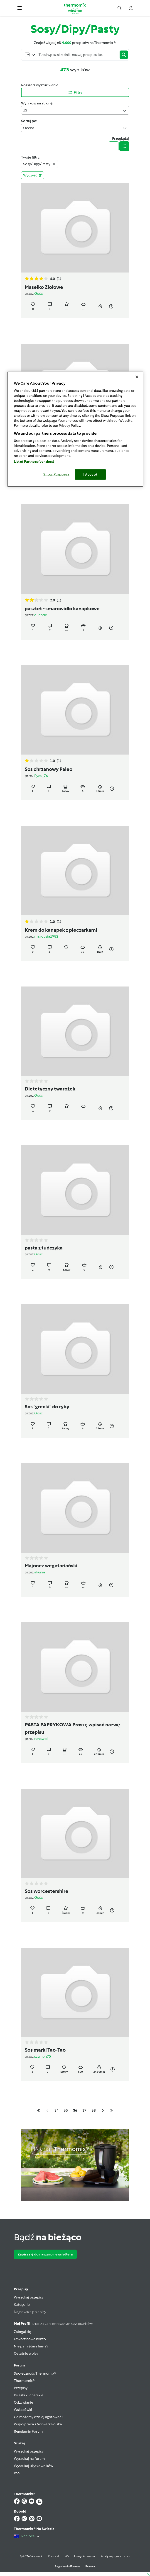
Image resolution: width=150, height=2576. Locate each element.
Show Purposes (56, 474)
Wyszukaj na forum (29, 2458)
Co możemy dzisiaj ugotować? (38, 2417)
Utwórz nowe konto (30, 2339)
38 (94, 2110)
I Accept (90, 474)
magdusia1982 (46, 936)
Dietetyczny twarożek (50, 1089)
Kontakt (53, 2556)
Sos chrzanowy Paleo (48, 769)
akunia (39, 1572)
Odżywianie (23, 2402)
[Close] (137, 377)
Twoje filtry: (30, 157)
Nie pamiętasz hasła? (31, 2346)
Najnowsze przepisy (30, 2312)
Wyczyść (32, 175)
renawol (41, 1739)
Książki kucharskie (28, 2395)
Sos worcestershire (46, 1891)
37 (84, 2110)
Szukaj (19, 2443)
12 (75, 110)
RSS (17, 2473)
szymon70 (42, 2056)
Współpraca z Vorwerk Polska (38, 2424)
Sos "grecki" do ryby (47, 1407)
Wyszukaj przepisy (29, 2297)
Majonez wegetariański (51, 1566)
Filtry (75, 92)
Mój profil (53, 2323)
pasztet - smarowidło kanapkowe (62, 608)
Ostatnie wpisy (26, 2353)
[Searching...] (78, 54)
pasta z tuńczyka (44, 1248)
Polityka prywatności (115, 2556)
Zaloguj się (22, 2332)
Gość (38, 293)
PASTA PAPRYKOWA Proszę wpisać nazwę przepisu (72, 1728)
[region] (75, 429)
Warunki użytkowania (80, 2556)
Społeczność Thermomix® (35, 2373)
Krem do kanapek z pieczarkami (61, 930)
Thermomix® (24, 2380)
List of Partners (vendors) (34, 461)
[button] (20, 8)
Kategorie (22, 2304)
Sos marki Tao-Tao (45, 2050)
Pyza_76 (41, 776)
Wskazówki (23, 2409)
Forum (19, 2365)
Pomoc (90, 2566)
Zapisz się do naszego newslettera (45, 2254)
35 (66, 2110)
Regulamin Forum (28, 2431)
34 (56, 2110)
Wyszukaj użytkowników (33, 2466)
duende (40, 615)
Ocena (75, 127)
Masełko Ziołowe (44, 287)
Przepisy (21, 2289)
